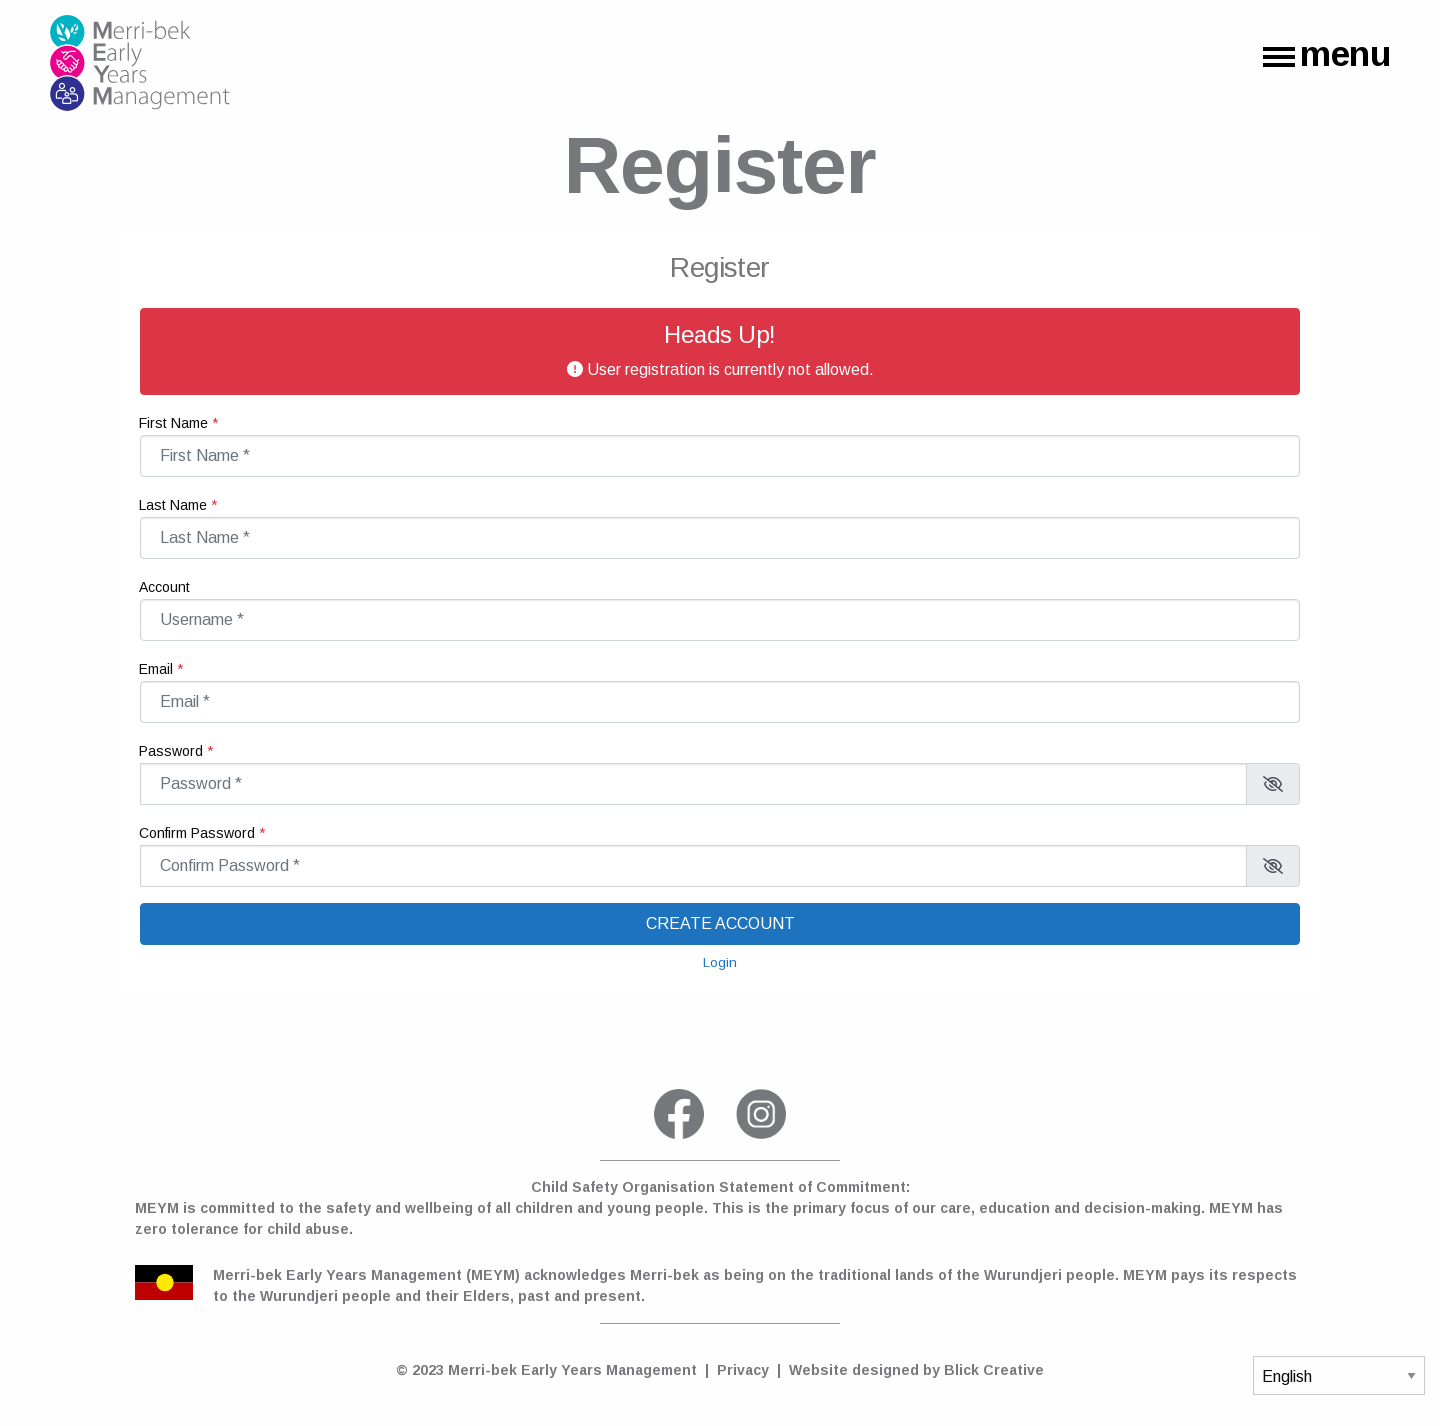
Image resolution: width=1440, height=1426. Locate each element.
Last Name (139, 493)
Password (139, 739)
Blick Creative (994, 1370)
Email (139, 657)
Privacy (743, 1370)
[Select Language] (1339, 1375)
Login (720, 962)
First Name (139, 411)
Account (139, 575)
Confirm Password (139, 821)
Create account (720, 923)
